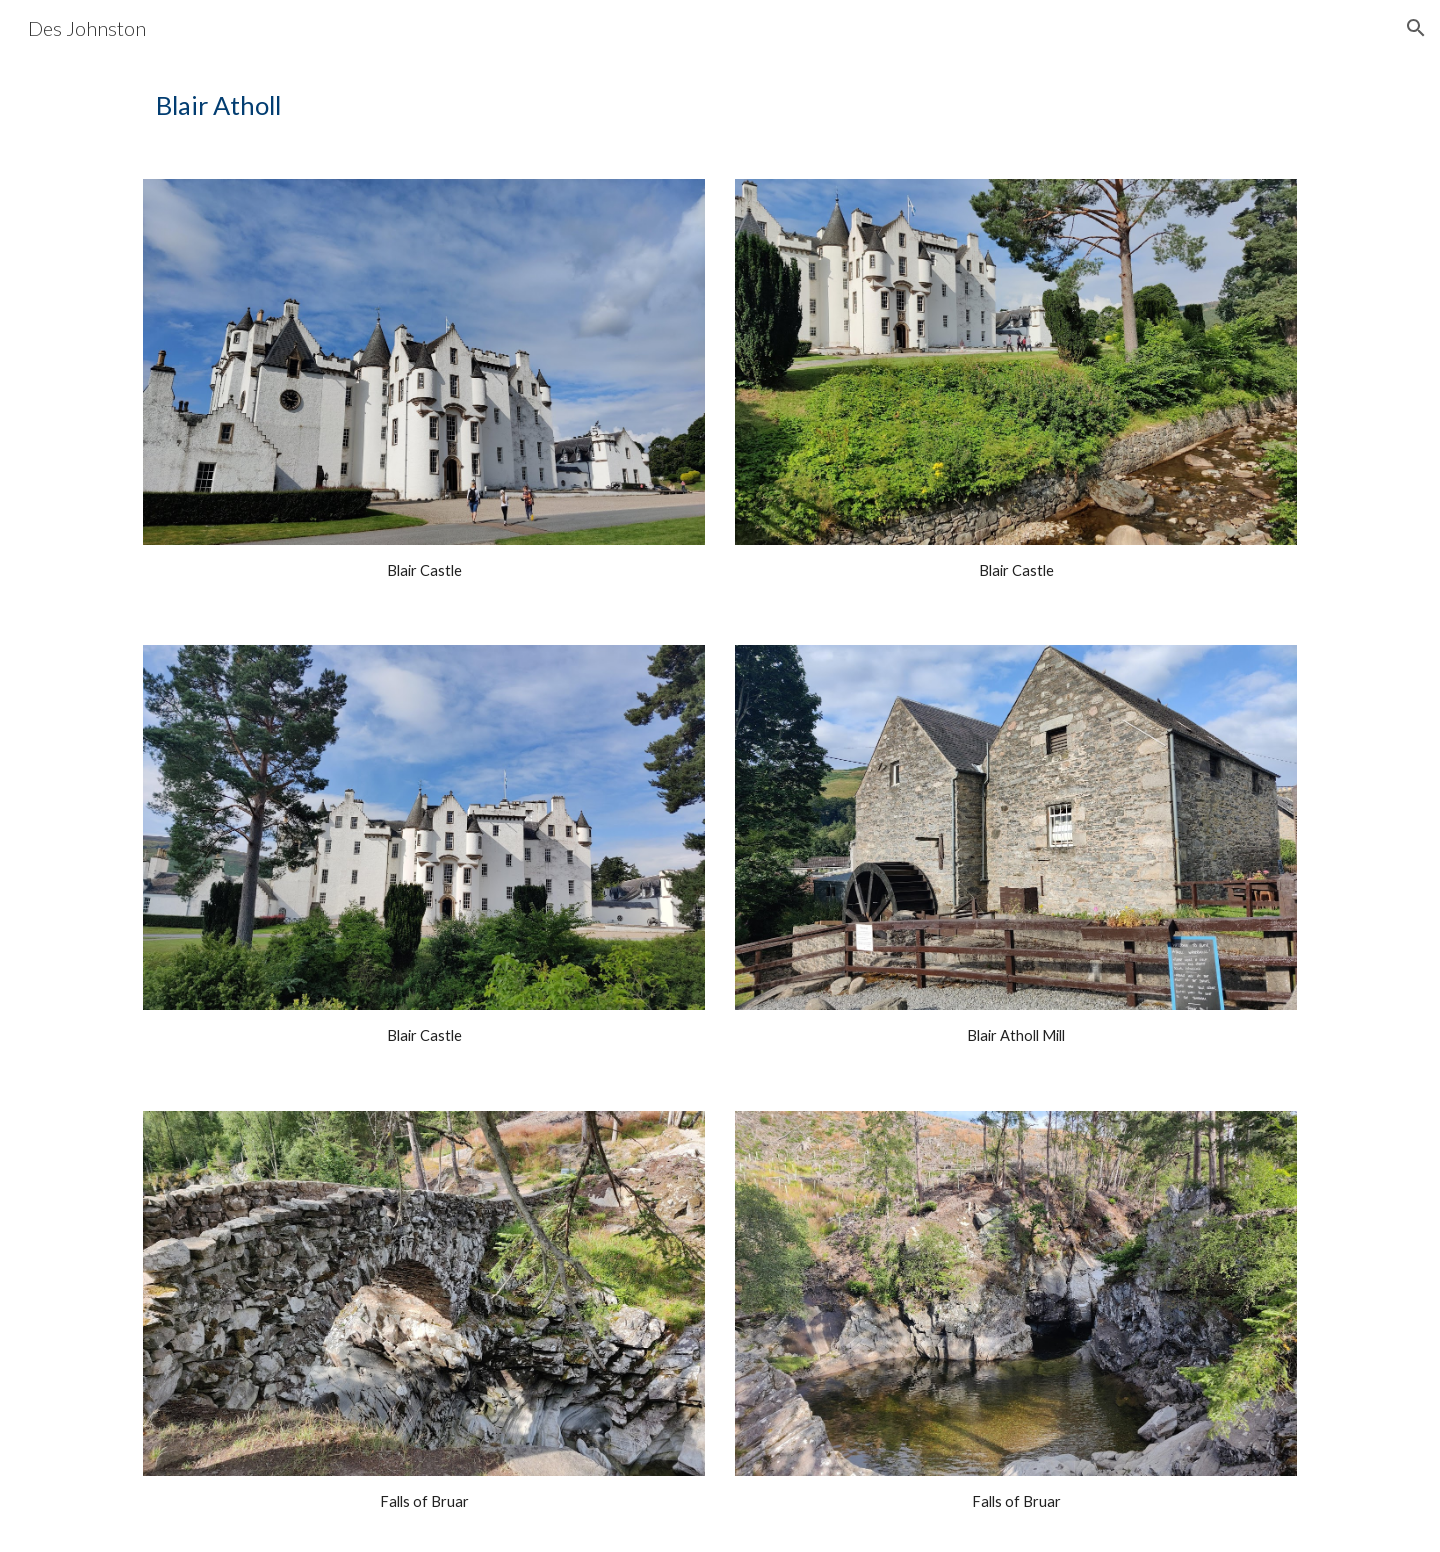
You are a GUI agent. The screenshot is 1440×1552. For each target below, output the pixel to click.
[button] (1416, 28)
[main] (720, 105)
